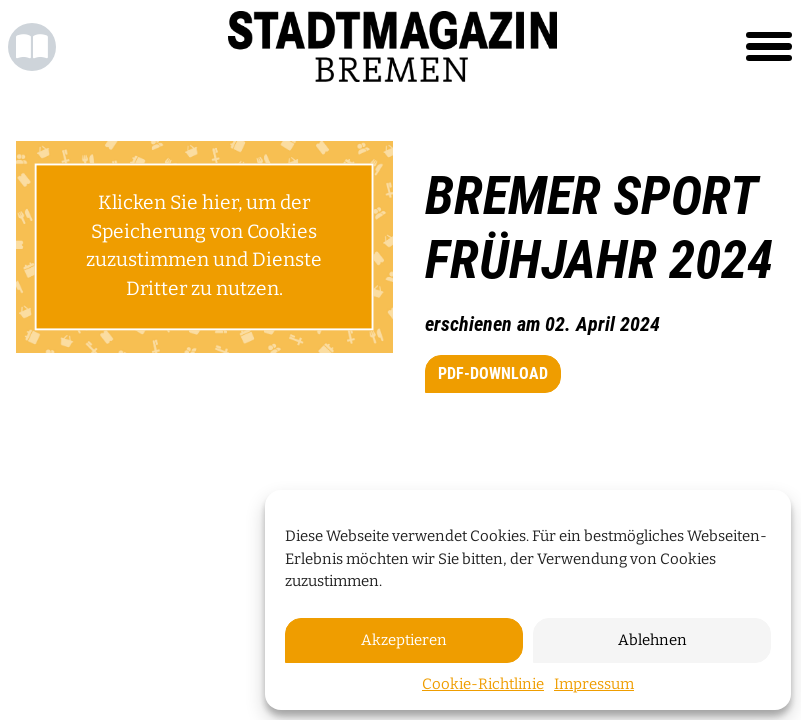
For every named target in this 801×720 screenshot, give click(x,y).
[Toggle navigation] (769, 47)
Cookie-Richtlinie (483, 684)
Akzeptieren (404, 640)
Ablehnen (652, 640)
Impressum (594, 684)
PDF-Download (493, 373)
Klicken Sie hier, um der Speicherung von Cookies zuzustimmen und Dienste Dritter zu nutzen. (204, 245)
